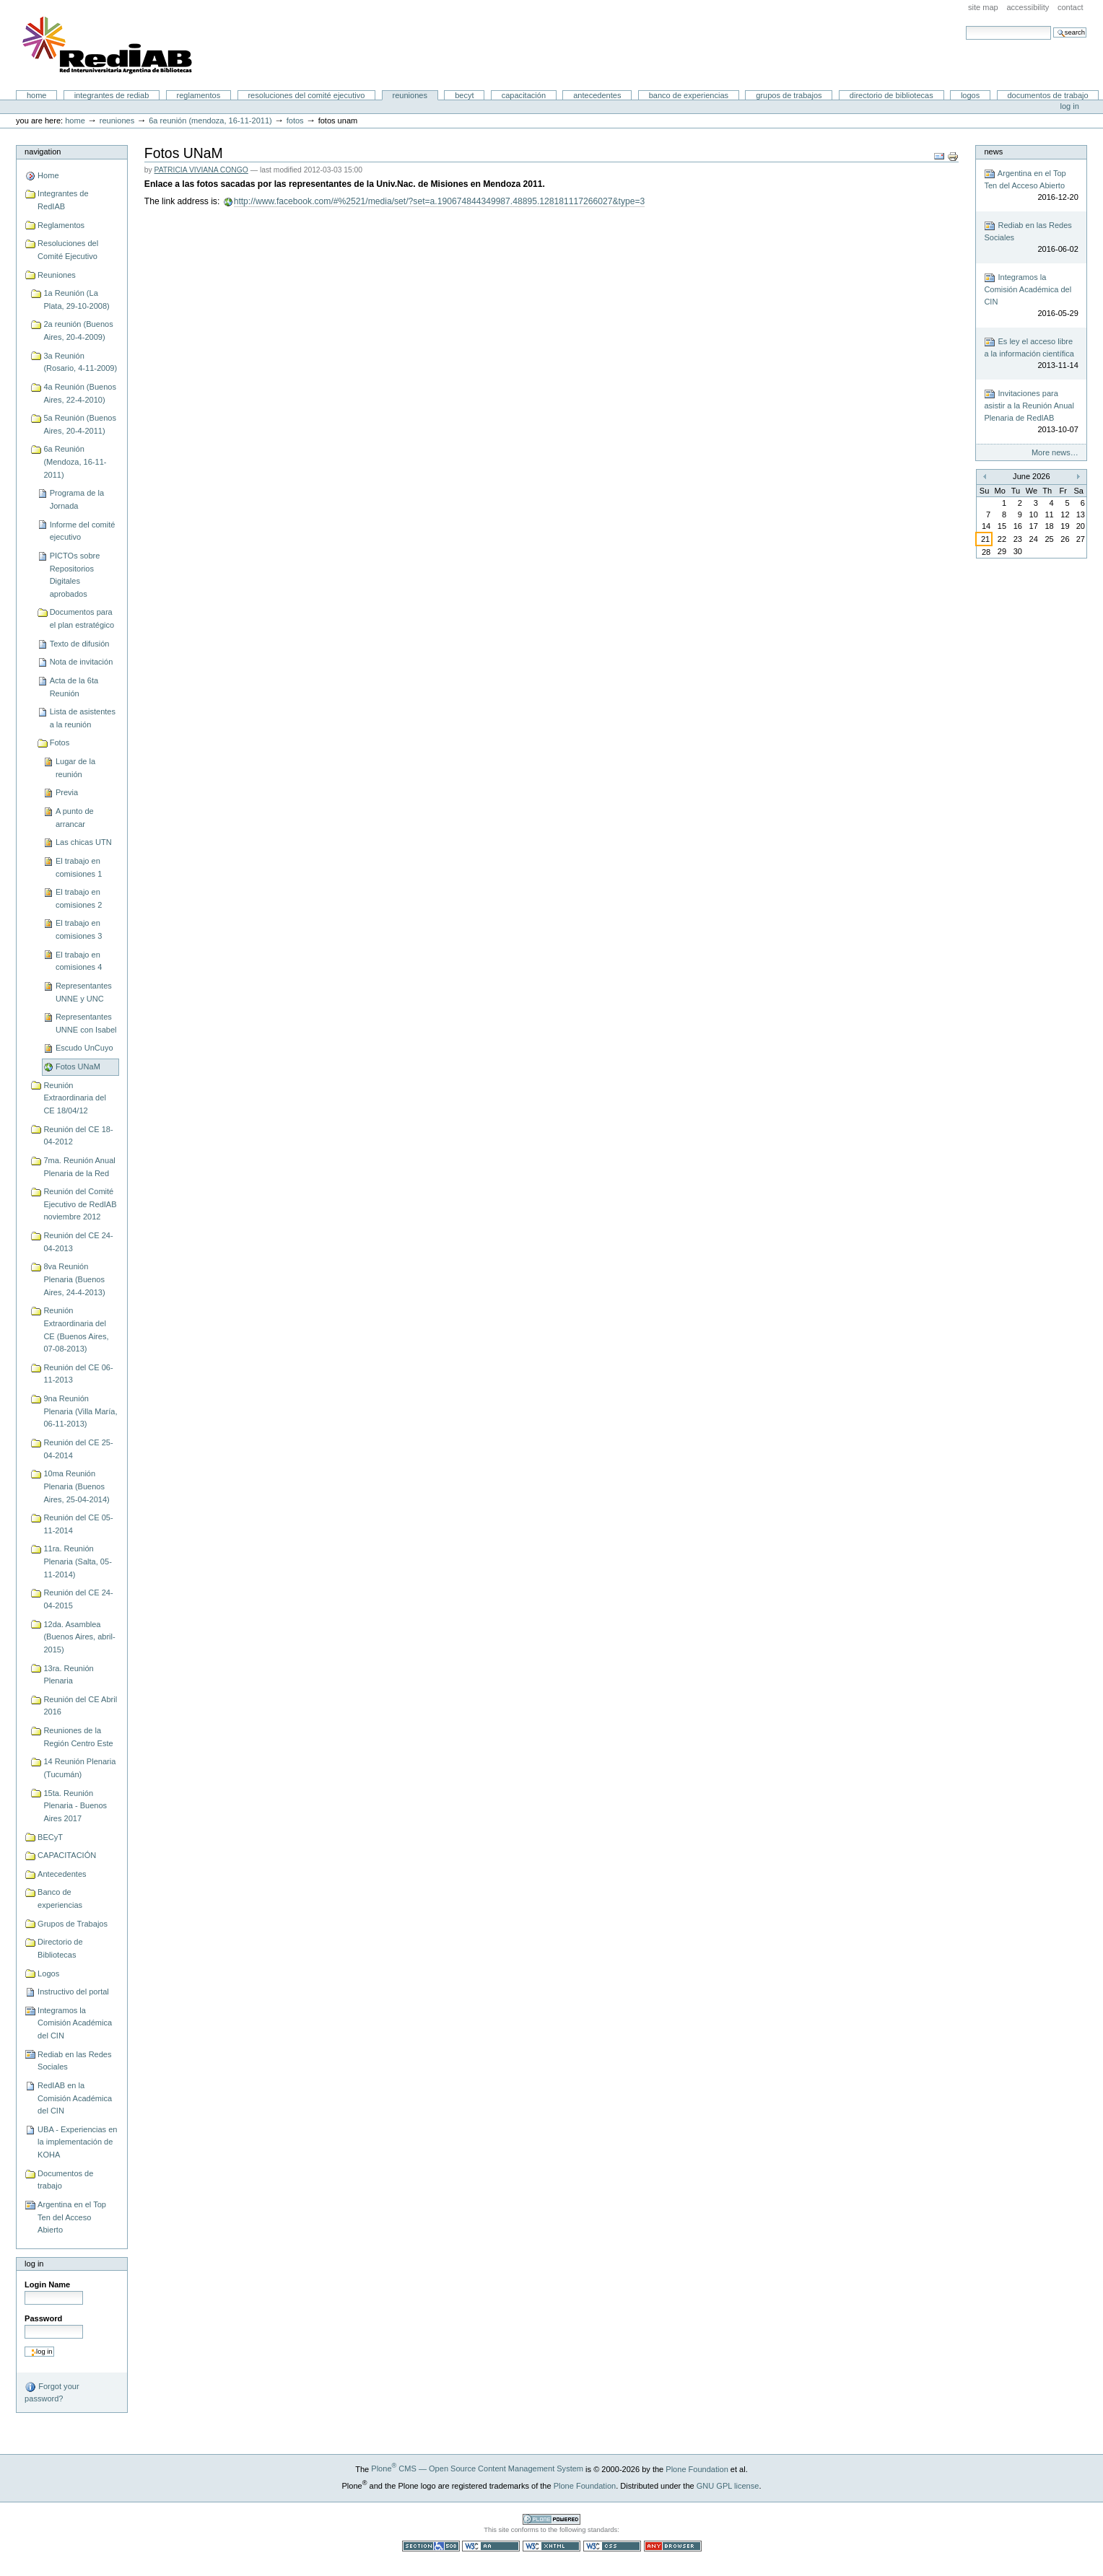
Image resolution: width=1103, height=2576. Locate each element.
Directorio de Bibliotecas (891, 95)
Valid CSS (612, 2546)
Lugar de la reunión (75, 768)
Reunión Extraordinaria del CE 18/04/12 (74, 1098)
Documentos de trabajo (1047, 95)
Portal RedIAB (109, 45)
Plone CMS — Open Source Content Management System (477, 2468)
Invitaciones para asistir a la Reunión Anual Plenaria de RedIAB (1031, 412)
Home (37, 95)
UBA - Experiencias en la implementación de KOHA (77, 2142)
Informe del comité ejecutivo (82, 531)
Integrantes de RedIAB (111, 95)
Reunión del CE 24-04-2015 (78, 1599)
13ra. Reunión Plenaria (68, 1675)
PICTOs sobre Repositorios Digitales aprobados (75, 574)
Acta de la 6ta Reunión (74, 687)
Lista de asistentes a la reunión (82, 718)
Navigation (43, 151)
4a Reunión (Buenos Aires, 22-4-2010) (79, 393)
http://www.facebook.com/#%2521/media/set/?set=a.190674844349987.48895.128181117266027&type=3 (439, 201)
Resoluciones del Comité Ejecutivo (306, 95)
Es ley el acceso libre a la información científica (1031, 354)
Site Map (983, 7)
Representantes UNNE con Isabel (86, 1023)
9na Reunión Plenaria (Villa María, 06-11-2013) (80, 1411)
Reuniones (410, 95)
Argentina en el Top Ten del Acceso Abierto (72, 2217)
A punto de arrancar (75, 817)
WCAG (491, 2546)
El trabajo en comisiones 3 (79, 929)
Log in (1069, 106)
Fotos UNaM (78, 1066)
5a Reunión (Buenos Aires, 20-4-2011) (79, 424)
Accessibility (1027, 7)
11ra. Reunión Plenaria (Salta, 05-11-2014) (77, 1561)
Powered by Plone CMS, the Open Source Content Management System (551, 2519)
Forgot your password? (52, 2392)
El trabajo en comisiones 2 (79, 898)
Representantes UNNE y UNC (84, 992)
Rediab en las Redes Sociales (74, 2061)
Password (43, 2318)
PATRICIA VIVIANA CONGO (201, 170)
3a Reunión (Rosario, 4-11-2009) (80, 362)
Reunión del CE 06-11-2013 (78, 1374)
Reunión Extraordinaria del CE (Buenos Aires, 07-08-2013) (75, 1329)
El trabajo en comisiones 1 (79, 867)
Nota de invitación (81, 661)
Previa (67, 792)
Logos (970, 95)
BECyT (464, 95)
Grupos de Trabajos (788, 95)
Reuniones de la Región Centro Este (78, 1737)
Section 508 (431, 2546)
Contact (1071, 7)
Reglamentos (199, 95)
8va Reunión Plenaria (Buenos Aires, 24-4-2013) (74, 1279)
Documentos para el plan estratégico (82, 618)
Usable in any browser (673, 2546)
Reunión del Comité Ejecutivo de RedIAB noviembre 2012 (79, 1204)
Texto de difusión (80, 643)
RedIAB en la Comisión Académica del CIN (75, 2098)
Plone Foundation (697, 2468)
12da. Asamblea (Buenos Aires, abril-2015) (79, 1637)
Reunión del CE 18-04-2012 (78, 1136)
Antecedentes (597, 95)
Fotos (295, 120)
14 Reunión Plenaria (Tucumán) (79, 1768)
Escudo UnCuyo (84, 1047)
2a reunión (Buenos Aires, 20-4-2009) (78, 330)
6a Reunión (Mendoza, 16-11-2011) (210, 120)
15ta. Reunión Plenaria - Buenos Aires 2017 (75, 1806)
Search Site (965, 25)
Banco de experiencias (688, 95)
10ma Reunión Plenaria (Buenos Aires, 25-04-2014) (76, 1486)
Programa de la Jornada (77, 499)
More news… (1055, 452)
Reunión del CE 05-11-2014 (78, 1524)
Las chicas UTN (84, 842)
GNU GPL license (728, 2485)
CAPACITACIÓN (524, 95)
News (993, 151)
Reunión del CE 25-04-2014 (78, 1449)
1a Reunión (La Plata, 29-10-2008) (76, 299)
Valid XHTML (551, 2546)
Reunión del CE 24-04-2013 (78, 1242)
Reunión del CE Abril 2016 (80, 1706)
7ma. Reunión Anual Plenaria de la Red (79, 1167)
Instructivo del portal (73, 1991)
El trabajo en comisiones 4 (79, 961)
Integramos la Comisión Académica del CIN (75, 2023)
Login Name (47, 2284)
